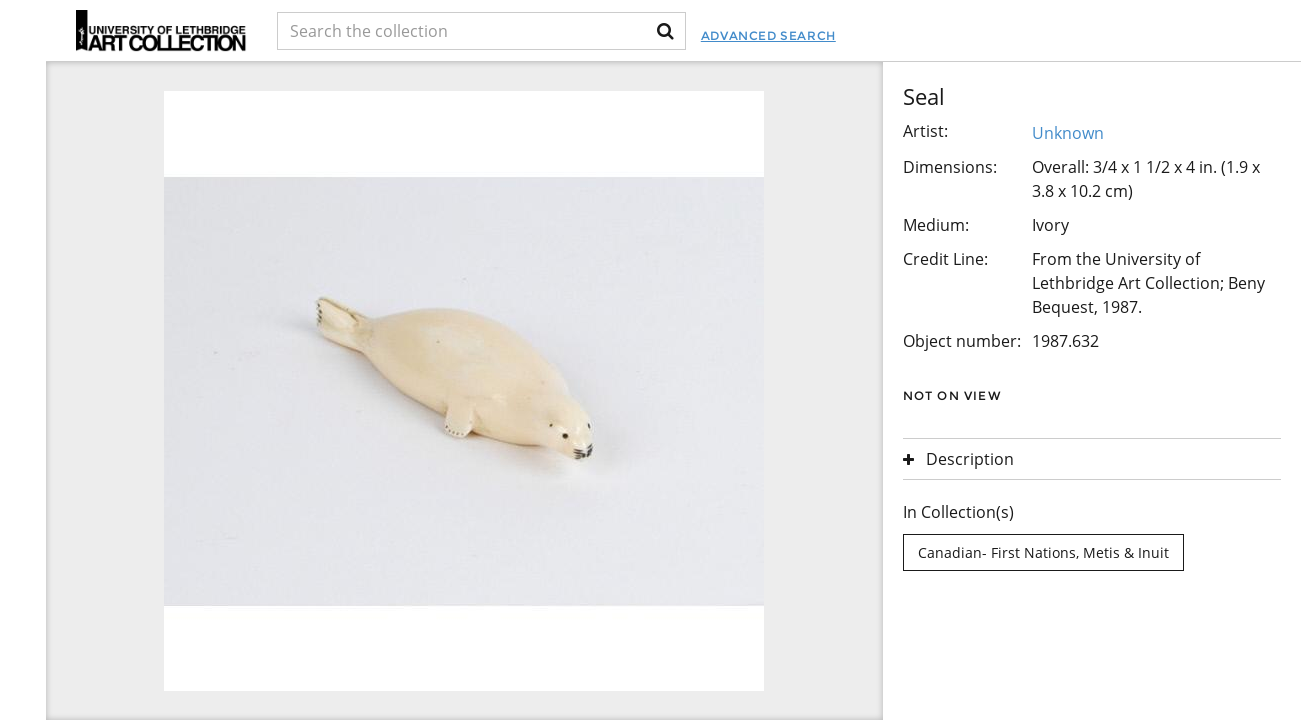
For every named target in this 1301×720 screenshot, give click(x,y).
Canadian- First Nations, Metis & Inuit (1043, 552)
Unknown (1068, 133)
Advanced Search (768, 35)
